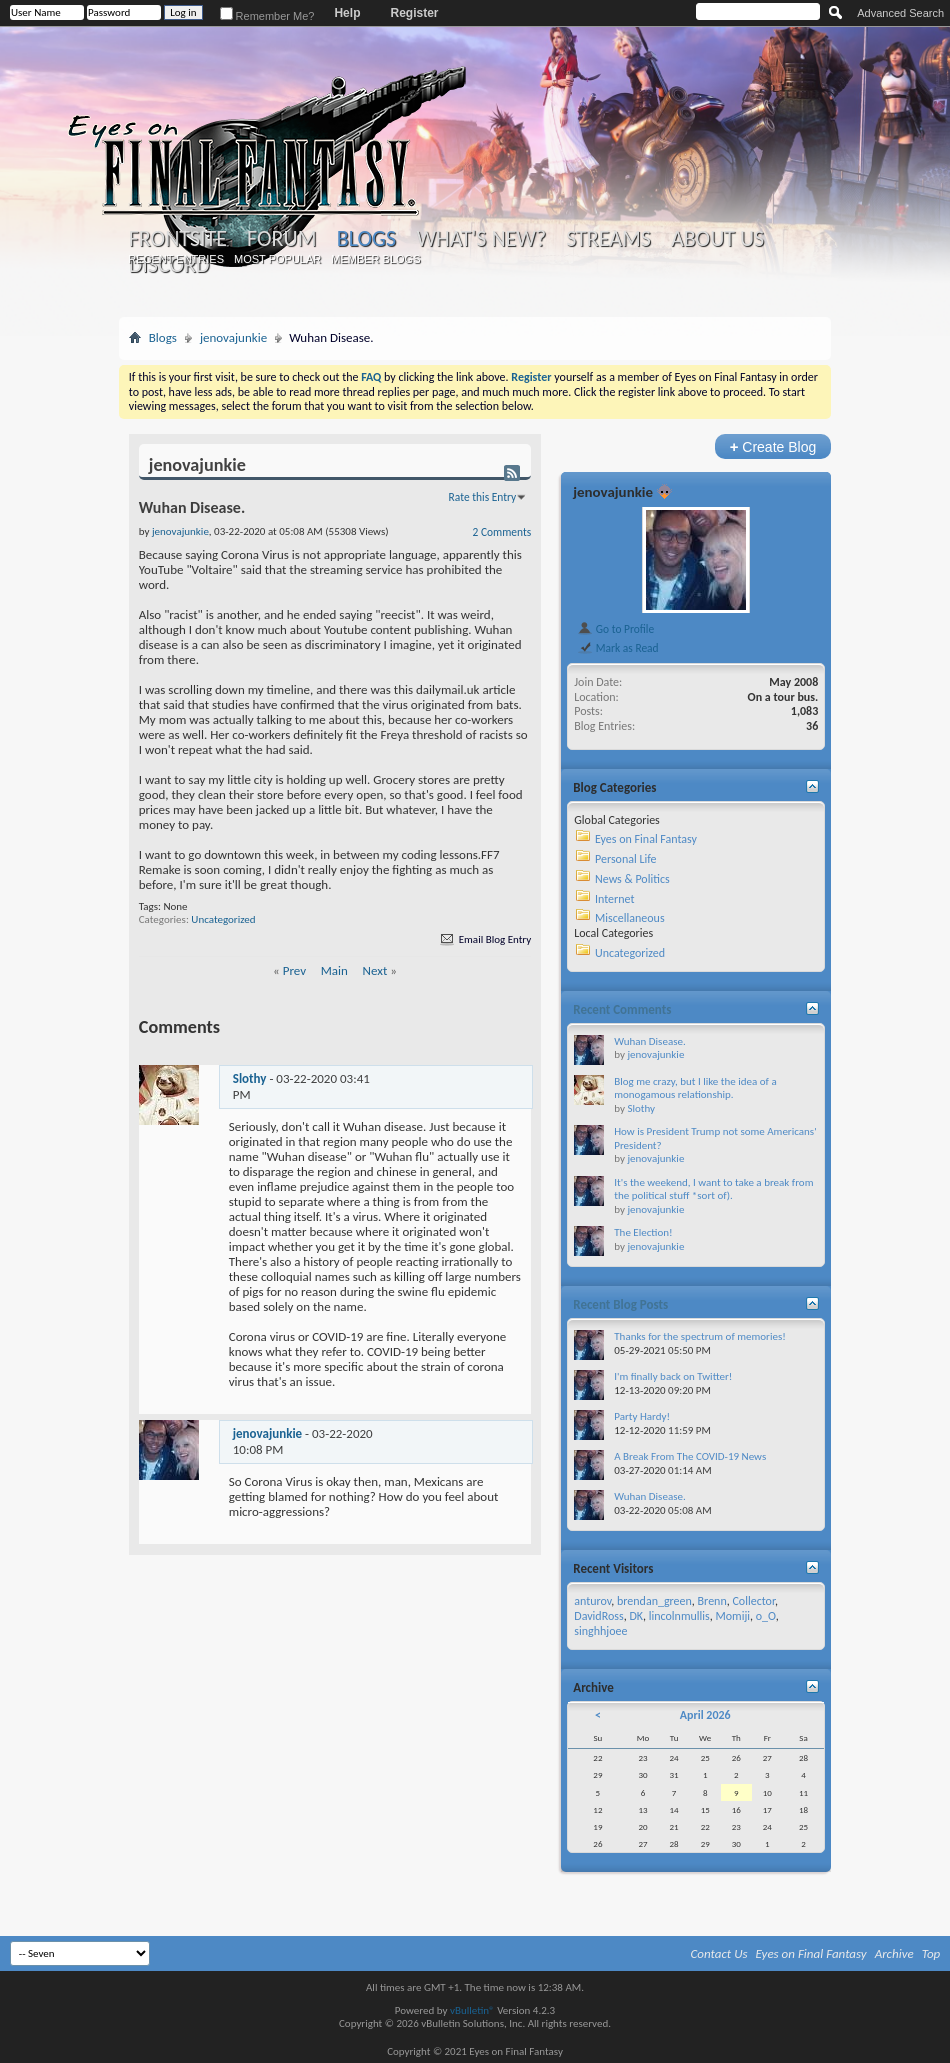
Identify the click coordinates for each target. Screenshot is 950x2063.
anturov (592, 1601)
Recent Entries (176, 259)
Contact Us (719, 1953)
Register (414, 13)
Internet (615, 899)
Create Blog (773, 446)
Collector (753, 1601)
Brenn (712, 1601)
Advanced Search (900, 13)
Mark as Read (617, 648)
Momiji (732, 1616)
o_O (766, 1616)
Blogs (366, 238)
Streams (608, 239)
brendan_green (654, 1601)
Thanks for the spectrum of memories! (700, 1336)
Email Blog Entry (484, 939)
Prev (294, 970)
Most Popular (277, 259)
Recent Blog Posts (620, 1304)
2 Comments (502, 532)
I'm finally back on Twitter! (673, 1376)
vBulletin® (472, 2010)
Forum (281, 239)
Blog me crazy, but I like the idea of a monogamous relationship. (695, 1088)
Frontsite (178, 239)
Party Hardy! (642, 1416)
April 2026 (705, 1715)
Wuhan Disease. (649, 1041)
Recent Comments (622, 1009)
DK (636, 1616)
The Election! (643, 1232)
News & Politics (632, 879)
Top (931, 1953)
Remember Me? (267, 16)
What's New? (481, 239)
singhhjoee (600, 1631)
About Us (717, 239)
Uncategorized (223, 919)
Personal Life (626, 859)
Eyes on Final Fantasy (646, 839)
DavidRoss (598, 1616)
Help (347, 13)
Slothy (250, 1078)
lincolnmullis (679, 1616)
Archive (894, 1953)
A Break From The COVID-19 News (690, 1456)
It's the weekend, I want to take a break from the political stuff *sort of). (713, 1189)
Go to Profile (615, 629)
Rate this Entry (483, 497)
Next (375, 970)
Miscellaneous (630, 918)
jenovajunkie (233, 337)
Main (334, 970)
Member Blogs (375, 259)
